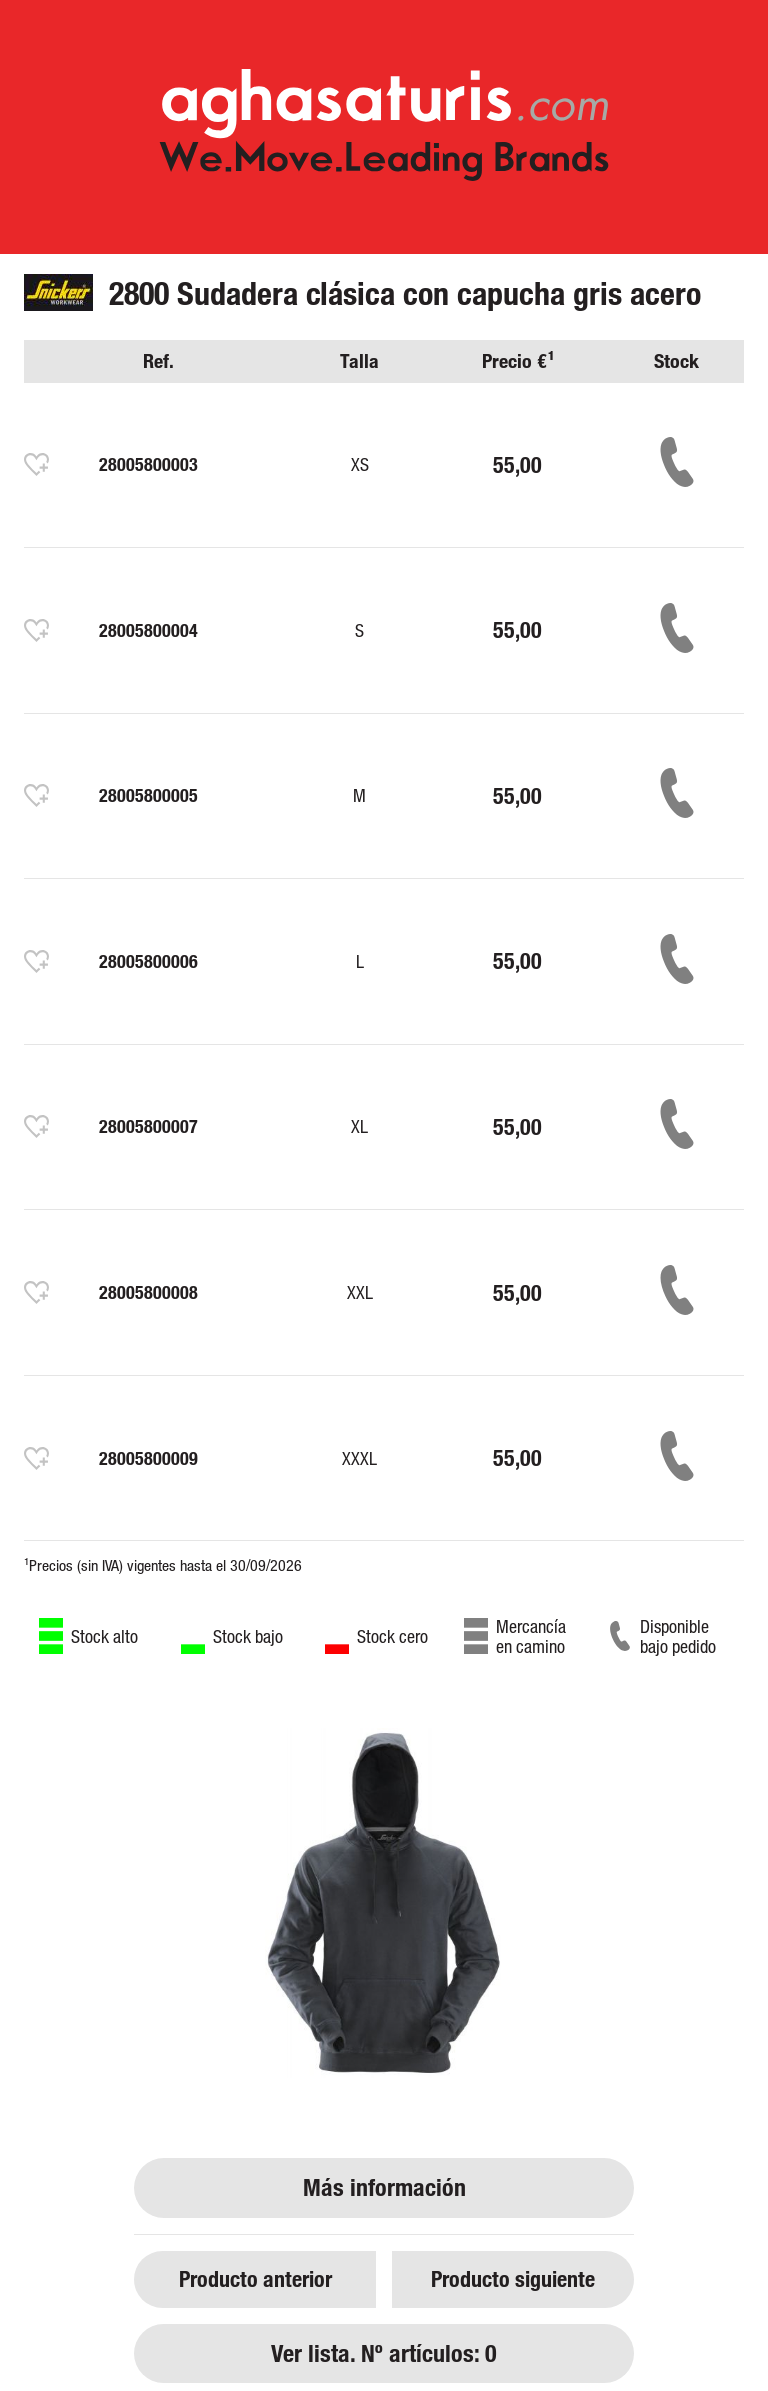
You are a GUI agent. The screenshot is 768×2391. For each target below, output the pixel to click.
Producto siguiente (513, 2278)
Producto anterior (255, 2278)
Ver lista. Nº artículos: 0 (384, 2353)
